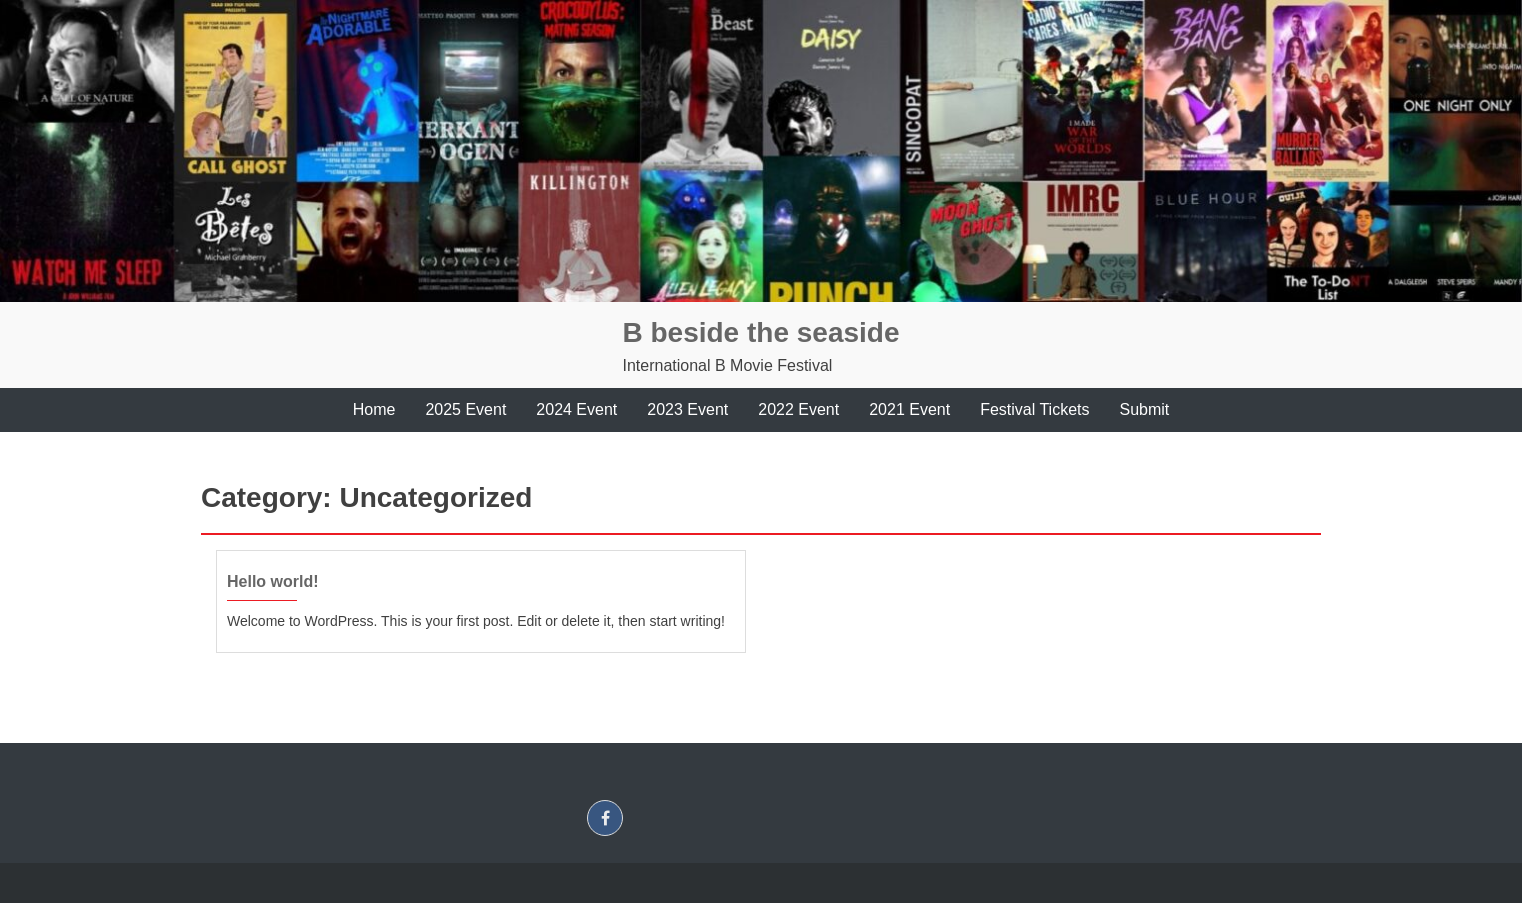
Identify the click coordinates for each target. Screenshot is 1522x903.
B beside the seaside (760, 332)
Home (374, 409)
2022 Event (798, 409)
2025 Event (465, 409)
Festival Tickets (1034, 409)
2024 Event (576, 409)
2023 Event (687, 409)
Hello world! (273, 581)
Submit (1145, 409)
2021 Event (909, 409)
